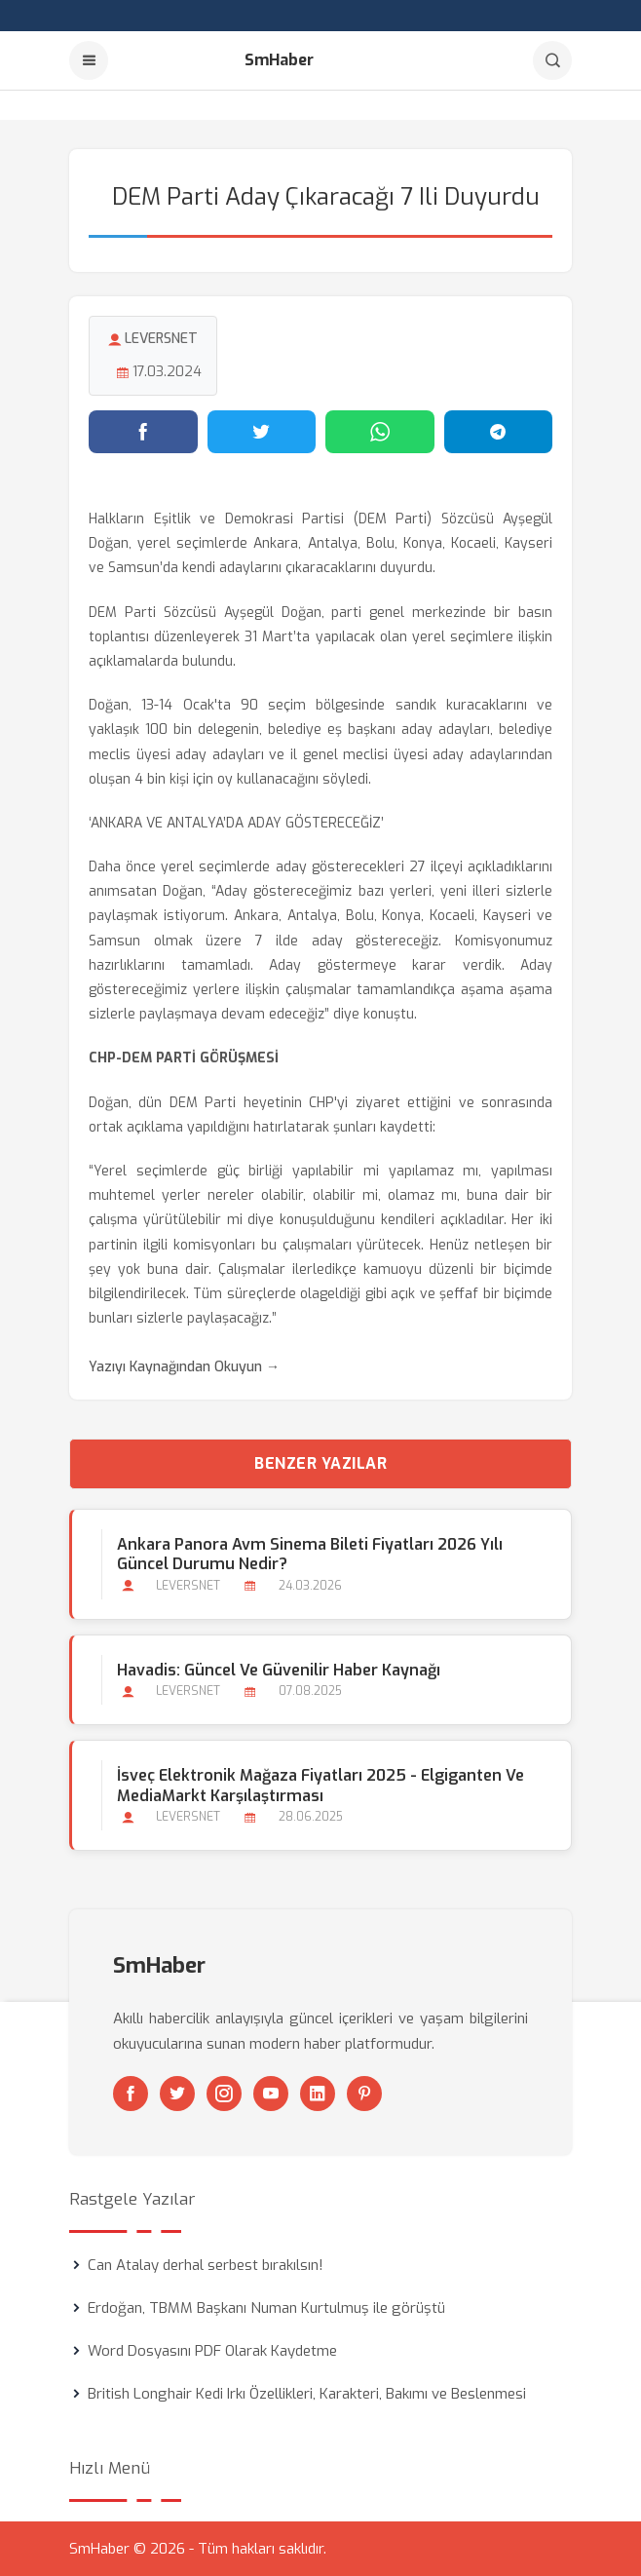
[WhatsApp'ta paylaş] (379, 431)
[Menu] (88, 60)
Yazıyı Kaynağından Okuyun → (184, 1367)
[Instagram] (224, 2093)
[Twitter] (177, 2093)
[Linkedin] (317, 2093)
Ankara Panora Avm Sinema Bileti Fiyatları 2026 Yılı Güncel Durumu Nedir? (310, 1554)
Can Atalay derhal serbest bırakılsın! (205, 2265)
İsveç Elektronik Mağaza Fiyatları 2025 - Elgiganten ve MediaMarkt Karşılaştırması (320, 1785)
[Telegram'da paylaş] (498, 431)
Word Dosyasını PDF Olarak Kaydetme (212, 2351)
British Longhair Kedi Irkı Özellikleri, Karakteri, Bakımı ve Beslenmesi (307, 2393)
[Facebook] (130, 2093)
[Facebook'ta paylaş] (143, 431)
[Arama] (552, 60)
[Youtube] (270, 2093)
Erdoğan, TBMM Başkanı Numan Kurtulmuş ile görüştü (266, 2308)
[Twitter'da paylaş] (262, 431)
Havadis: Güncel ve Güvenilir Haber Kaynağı (278, 1670)
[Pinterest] (364, 2093)
